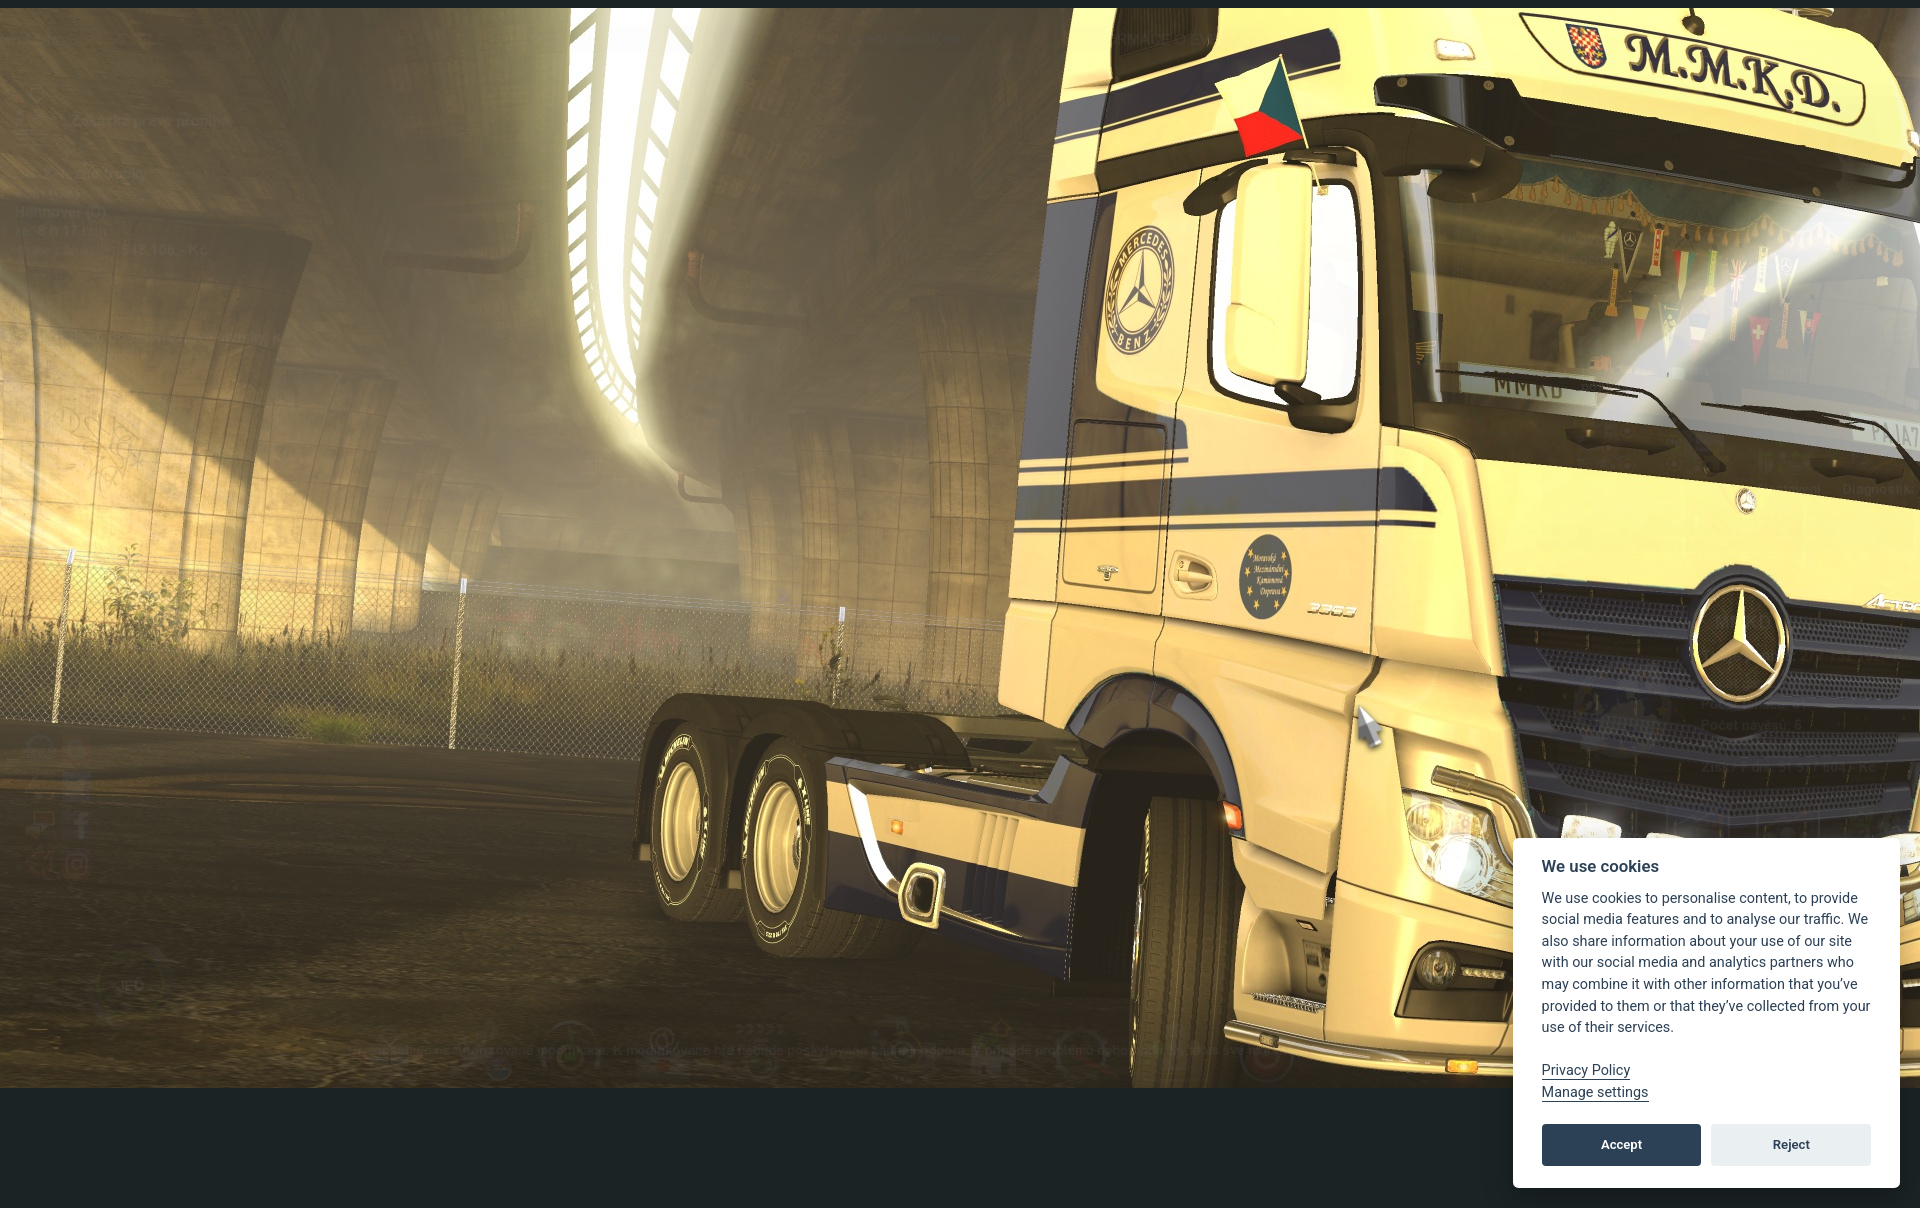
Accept (1621, 1144)
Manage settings (1595, 1092)
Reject (1791, 1144)
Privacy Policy (1586, 1070)
